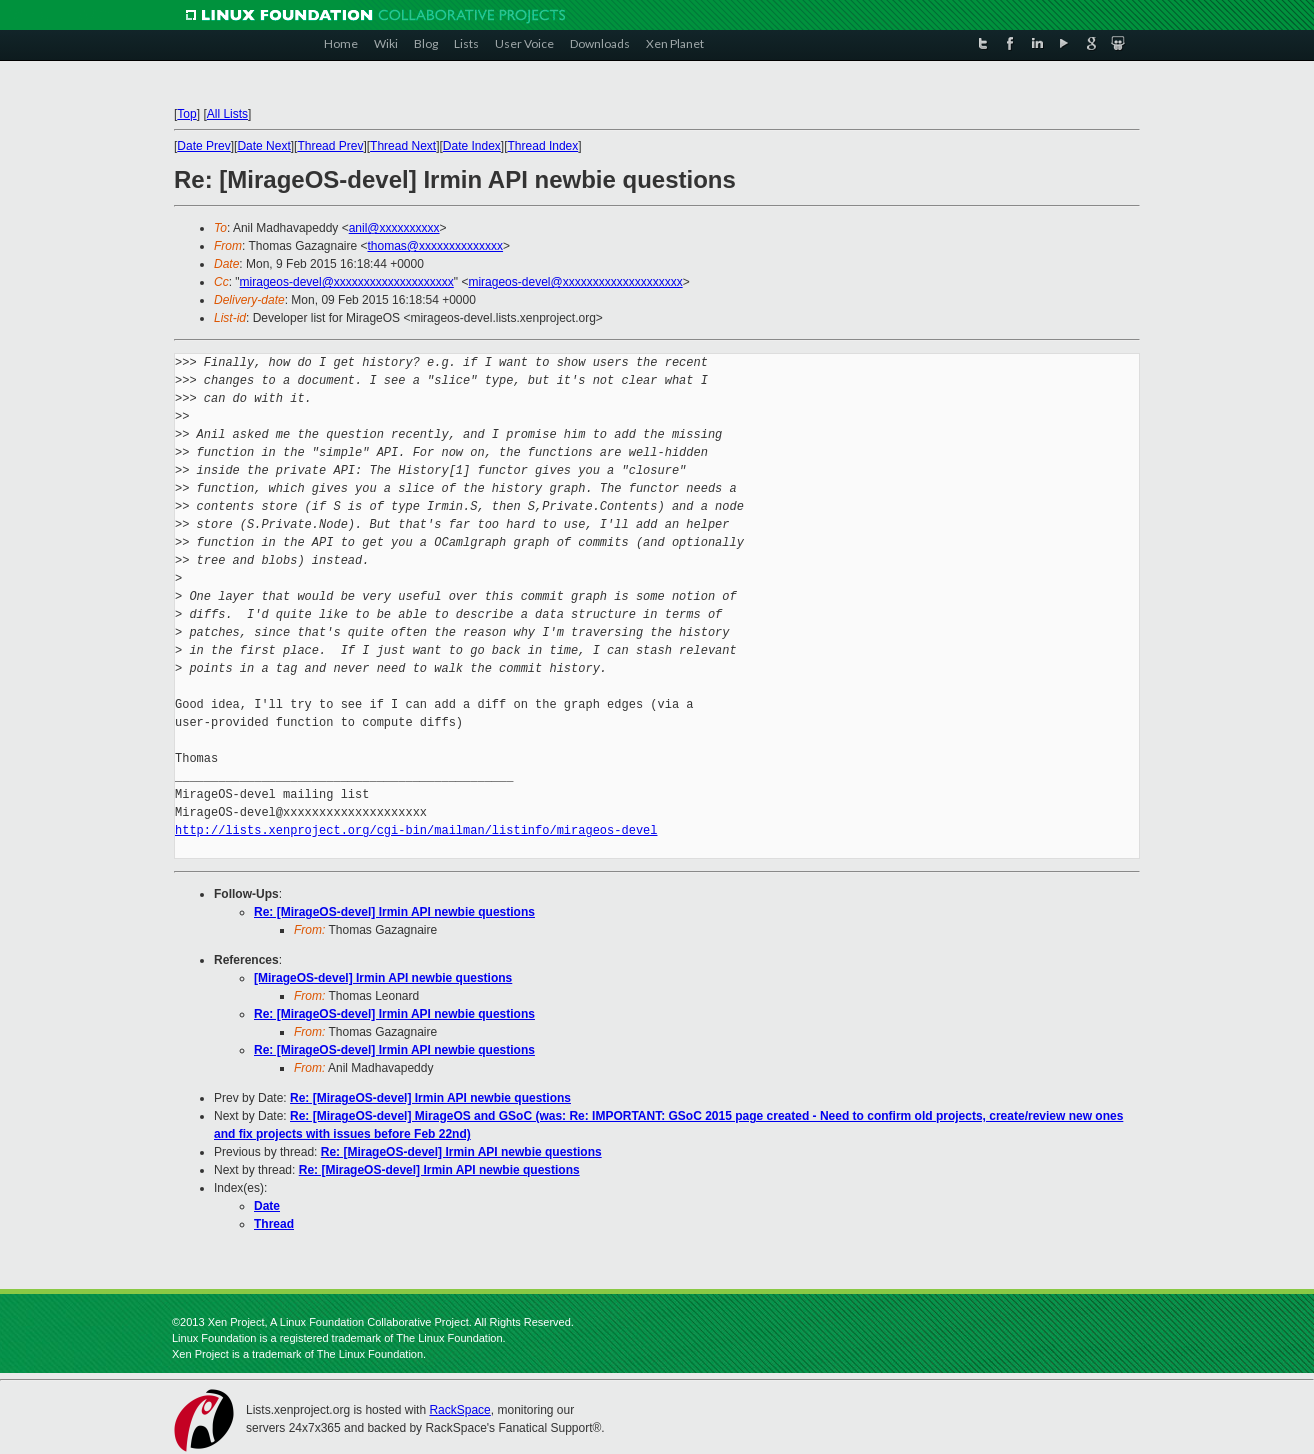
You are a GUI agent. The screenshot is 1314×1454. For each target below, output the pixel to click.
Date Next (263, 146)
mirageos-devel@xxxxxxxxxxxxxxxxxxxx (347, 282)
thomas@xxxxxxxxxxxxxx (436, 246)
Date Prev (203, 146)
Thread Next (403, 146)
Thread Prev (330, 146)
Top (186, 114)
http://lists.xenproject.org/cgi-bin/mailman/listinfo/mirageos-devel (416, 830)
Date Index (472, 146)
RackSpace (459, 1410)
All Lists (227, 114)
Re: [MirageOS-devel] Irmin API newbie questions (394, 912)
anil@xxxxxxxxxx (394, 228)
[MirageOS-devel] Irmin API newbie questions (383, 978)
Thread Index (543, 146)
